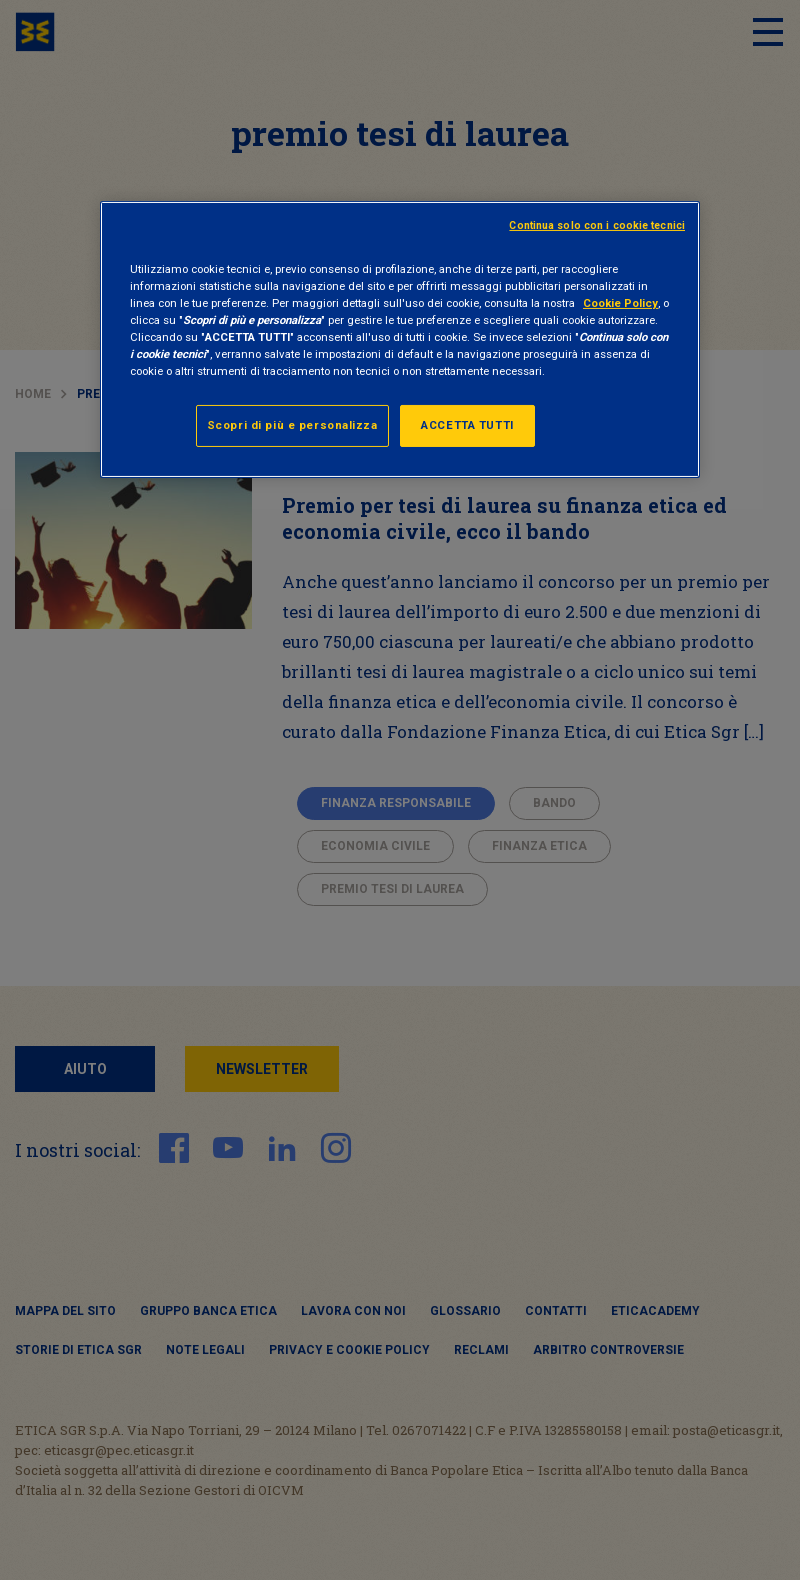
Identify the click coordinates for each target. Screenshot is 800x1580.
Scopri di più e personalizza (292, 425)
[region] (400, 339)
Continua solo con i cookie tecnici (597, 225)
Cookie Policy (620, 303)
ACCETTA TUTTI (467, 425)
